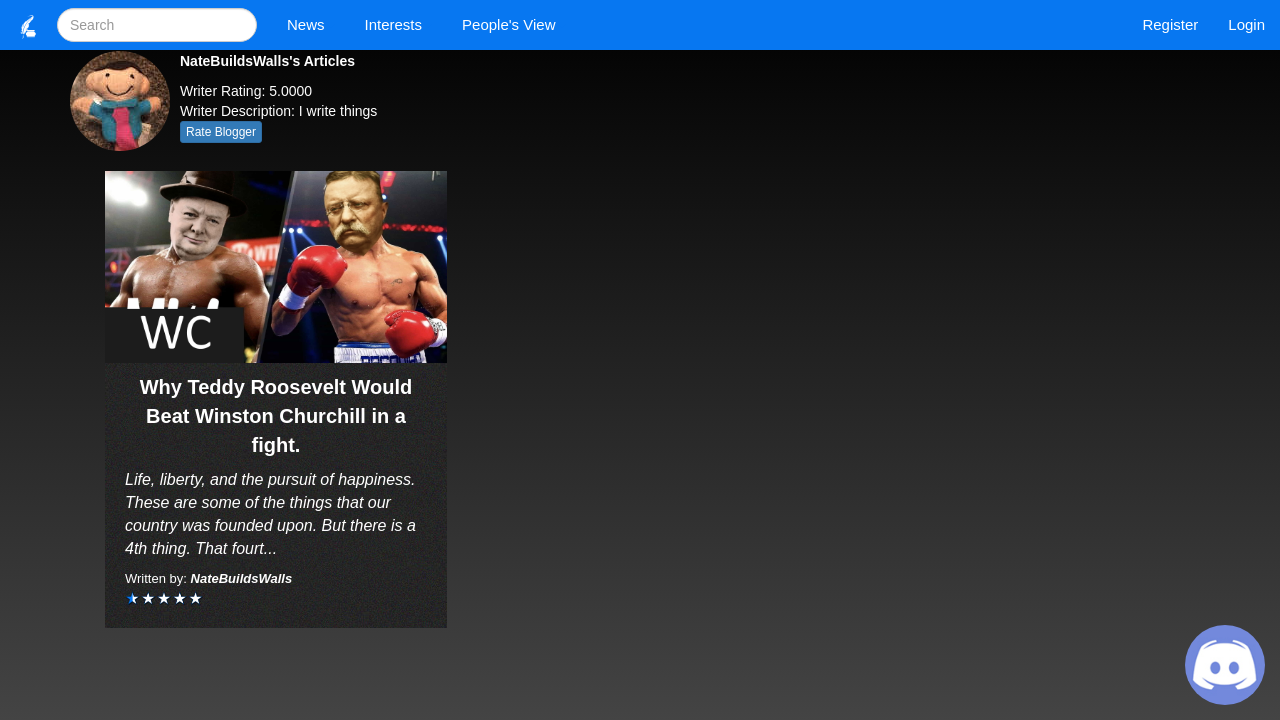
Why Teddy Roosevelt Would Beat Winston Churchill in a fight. (276, 415)
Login (1246, 24)
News (311, 24)
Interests (399, 24)
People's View (513, 24)
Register (1170, 24)
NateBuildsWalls (242, 578)
